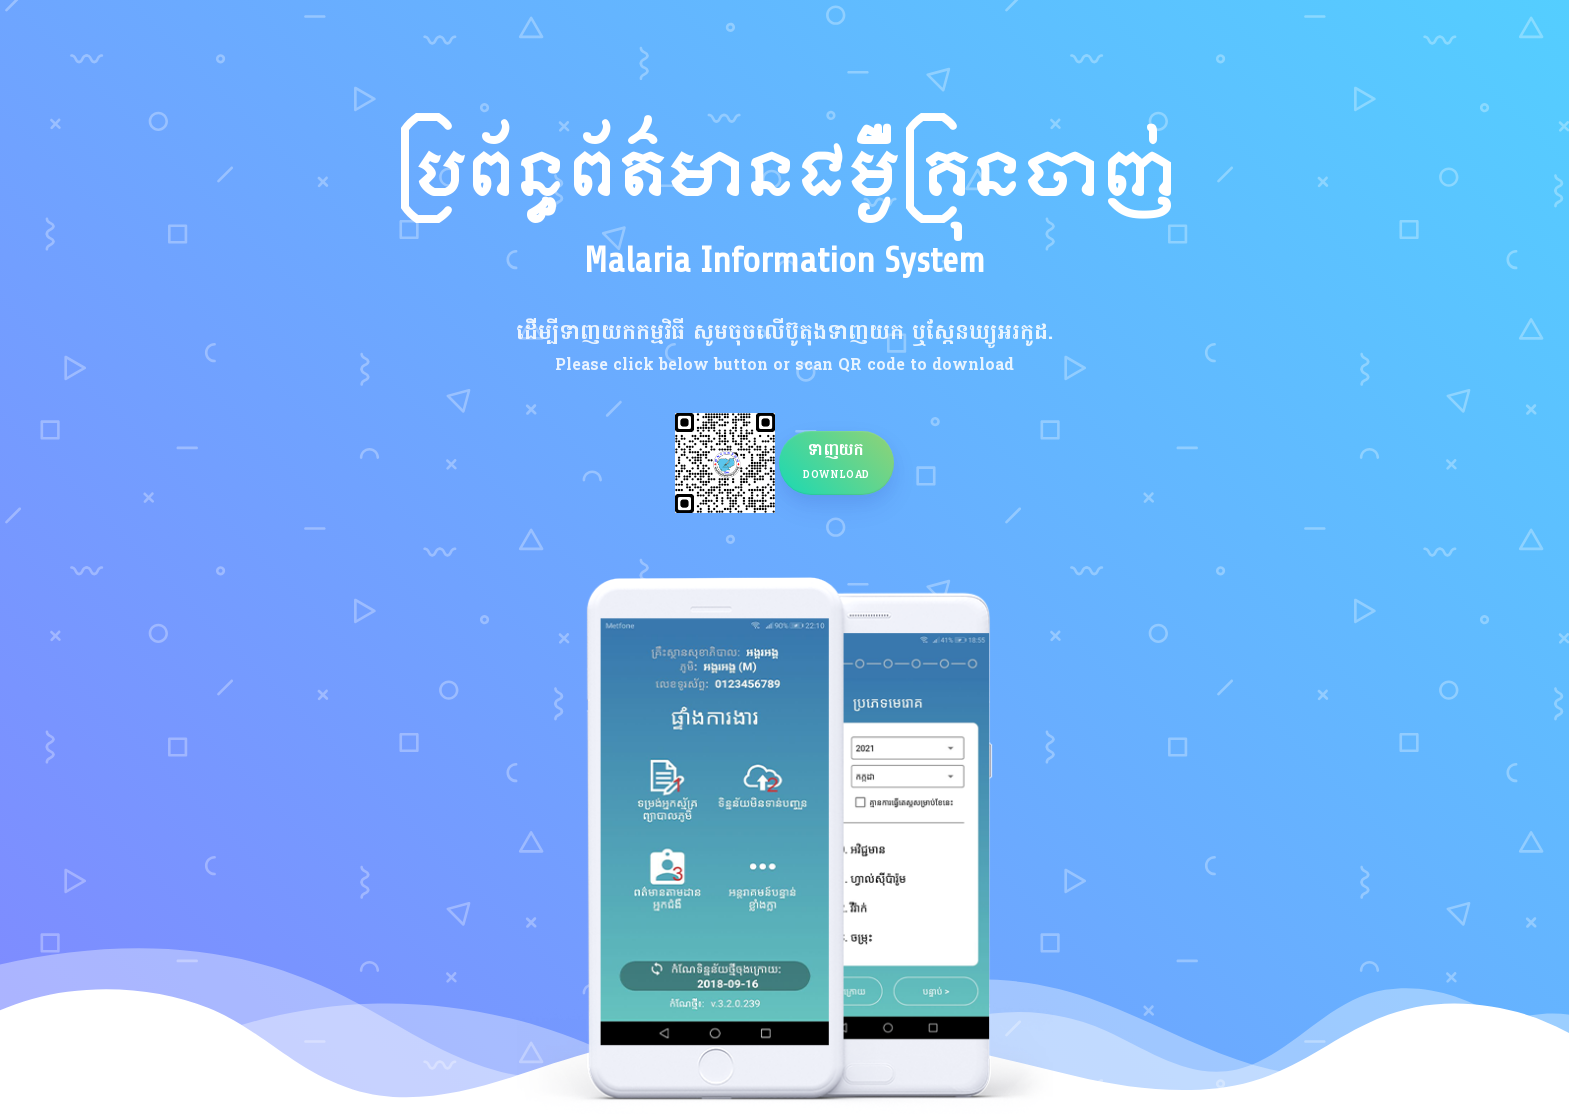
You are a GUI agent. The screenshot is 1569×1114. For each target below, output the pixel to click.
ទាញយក (836, 460)
